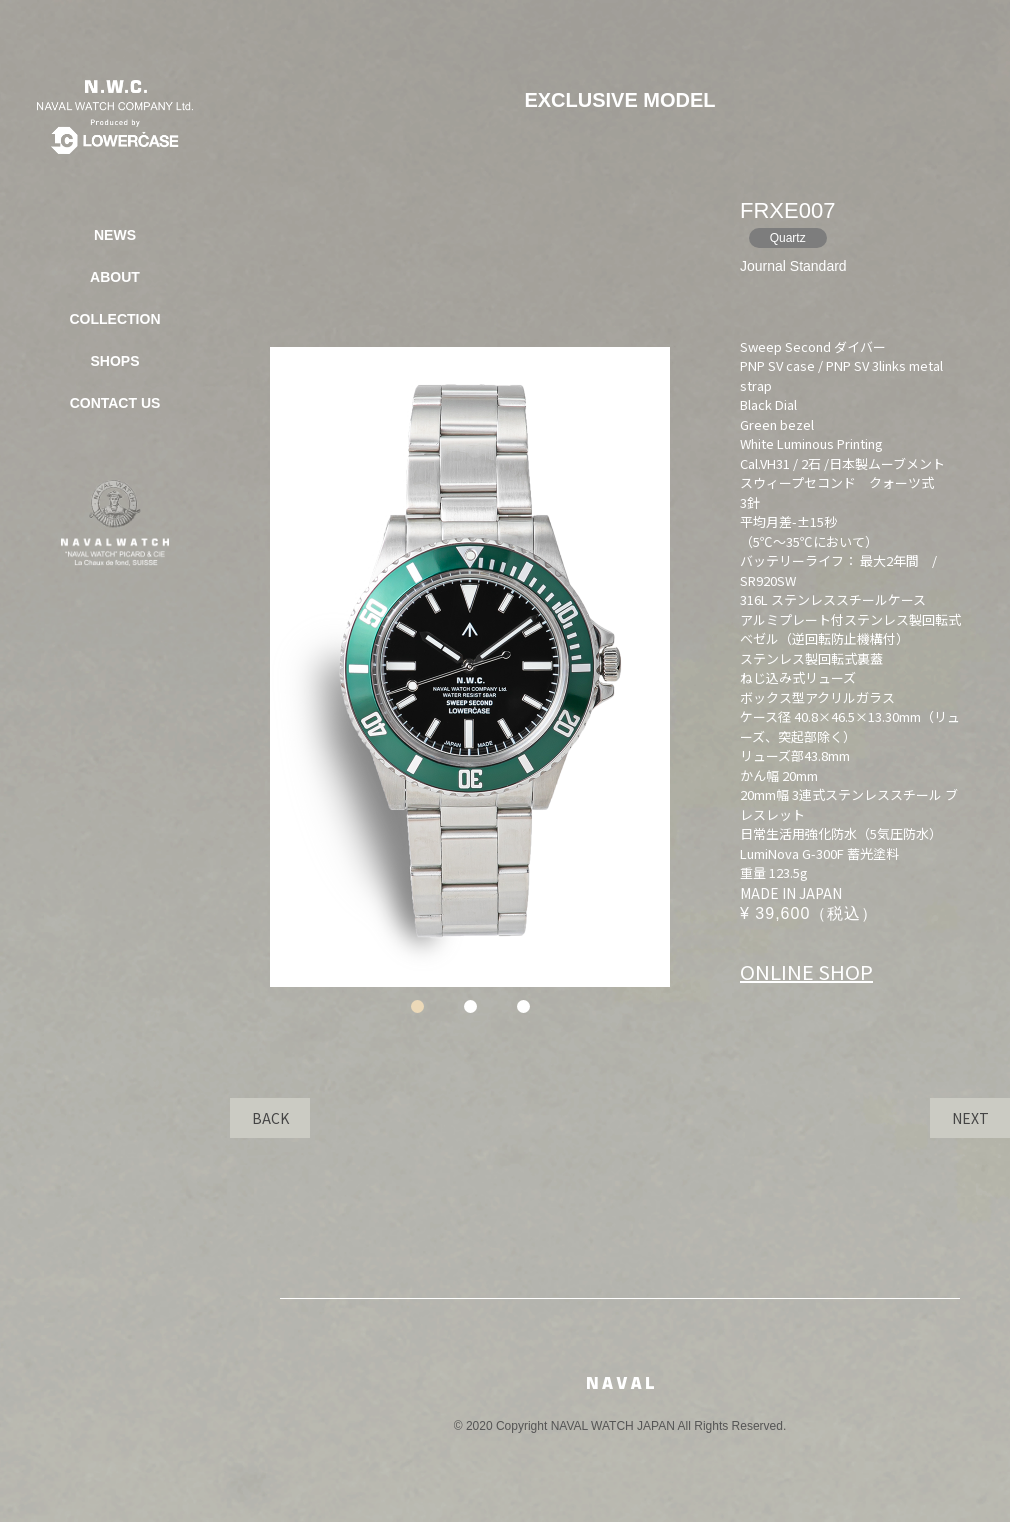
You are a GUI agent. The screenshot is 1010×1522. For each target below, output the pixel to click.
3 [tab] (523, 1006)
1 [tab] (417, 1006)
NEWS (115, 235)
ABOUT (115, 277)
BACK (270, 1118)
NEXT (970, 1118)
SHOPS (114, 361)
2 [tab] (470, 1006)
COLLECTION (115, 319)
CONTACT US (115, 403)
